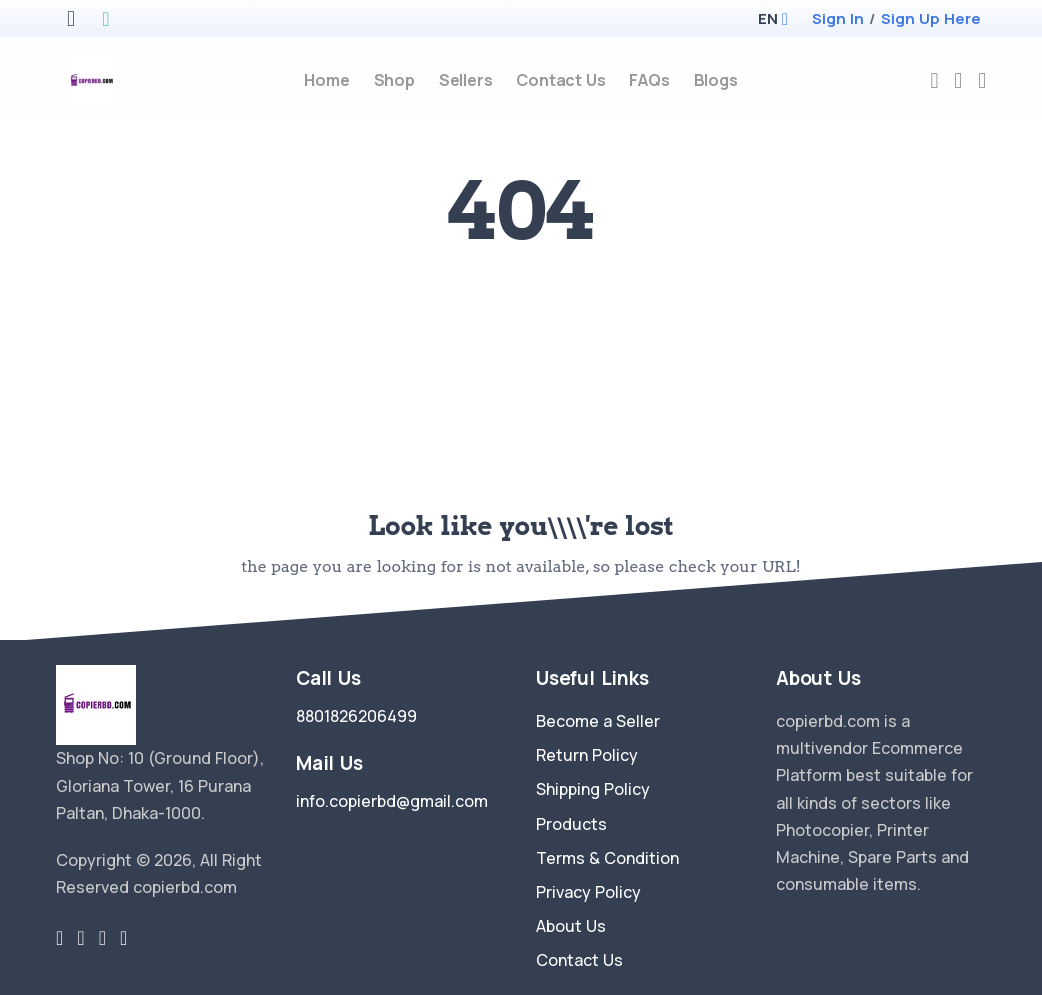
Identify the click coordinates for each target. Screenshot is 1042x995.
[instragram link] (102, 938)
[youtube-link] (123, 938)
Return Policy (587, 755)
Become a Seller (598, 721)
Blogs (716, 80)
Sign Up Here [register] (931, 18)
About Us (571, 926)
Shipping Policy (593, 789)
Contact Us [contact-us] (560, 80)
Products (571, 824)
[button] (767, 18)
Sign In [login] (838, 18)
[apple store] (71, 20)
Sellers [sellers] (466, 80)
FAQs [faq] (649, 80)
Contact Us (579, 960)
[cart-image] (982, 80)
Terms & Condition (607, 858)
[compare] (958, 80)
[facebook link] (80, 938)
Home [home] (326, 80)
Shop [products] (394, 80)
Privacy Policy (588, 892)
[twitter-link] (59, 938)
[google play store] (105, 20)
